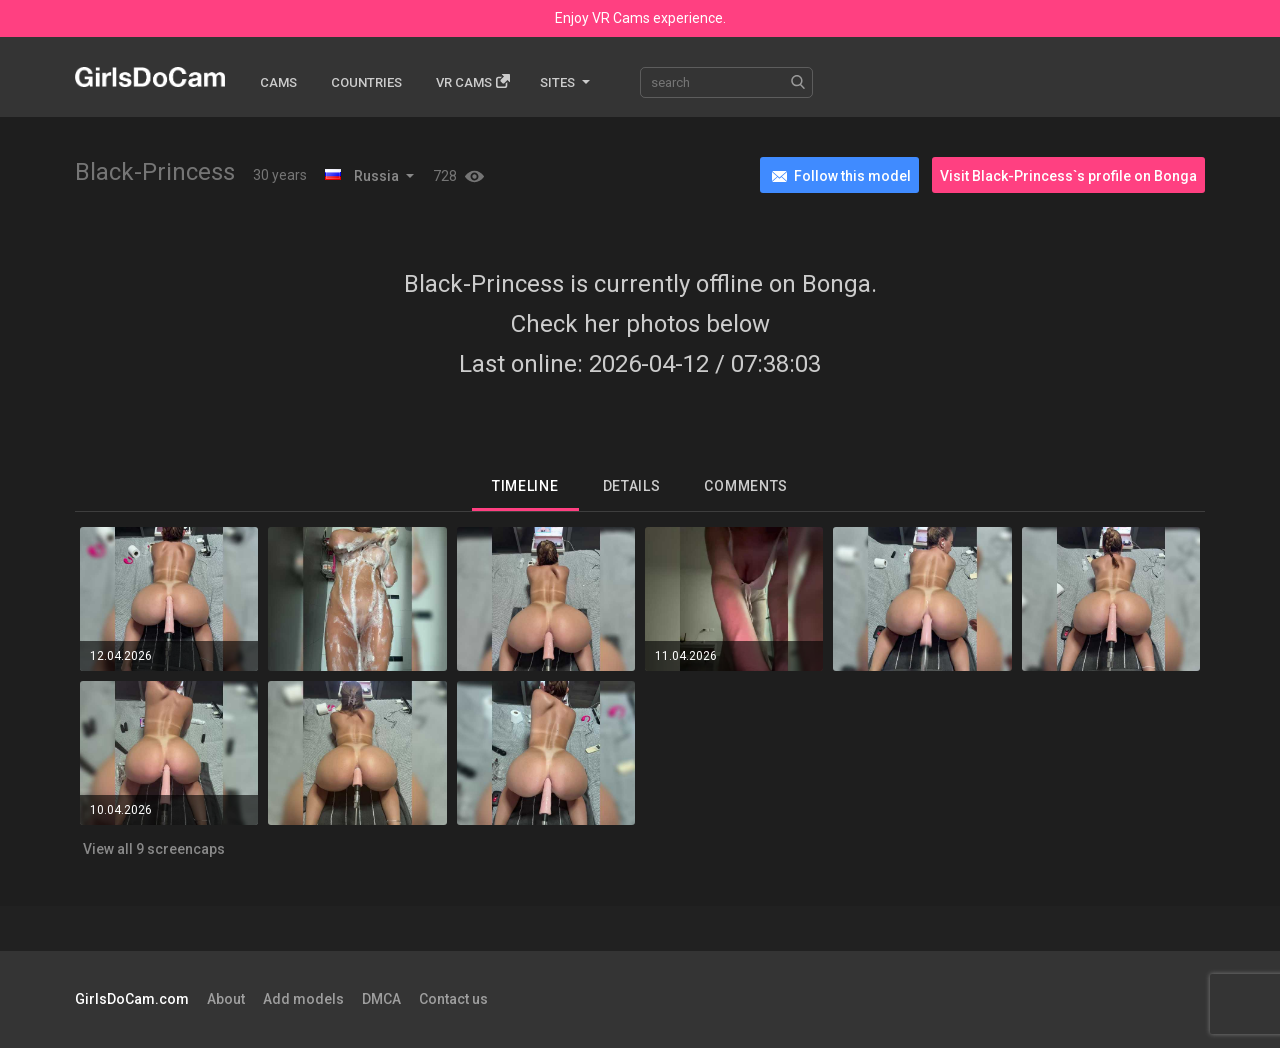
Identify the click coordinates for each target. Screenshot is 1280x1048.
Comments (746, 486)
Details (632, 486)
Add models (303, 999)
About (226, 999)
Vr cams (473, 81)
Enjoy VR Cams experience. (640, 18)
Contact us (453, 999)
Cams (278, 82)
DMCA (381, 999)
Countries (366, 82)
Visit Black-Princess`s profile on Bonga (1068, 176)
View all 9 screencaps (154, 849)
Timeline (525, 486)
